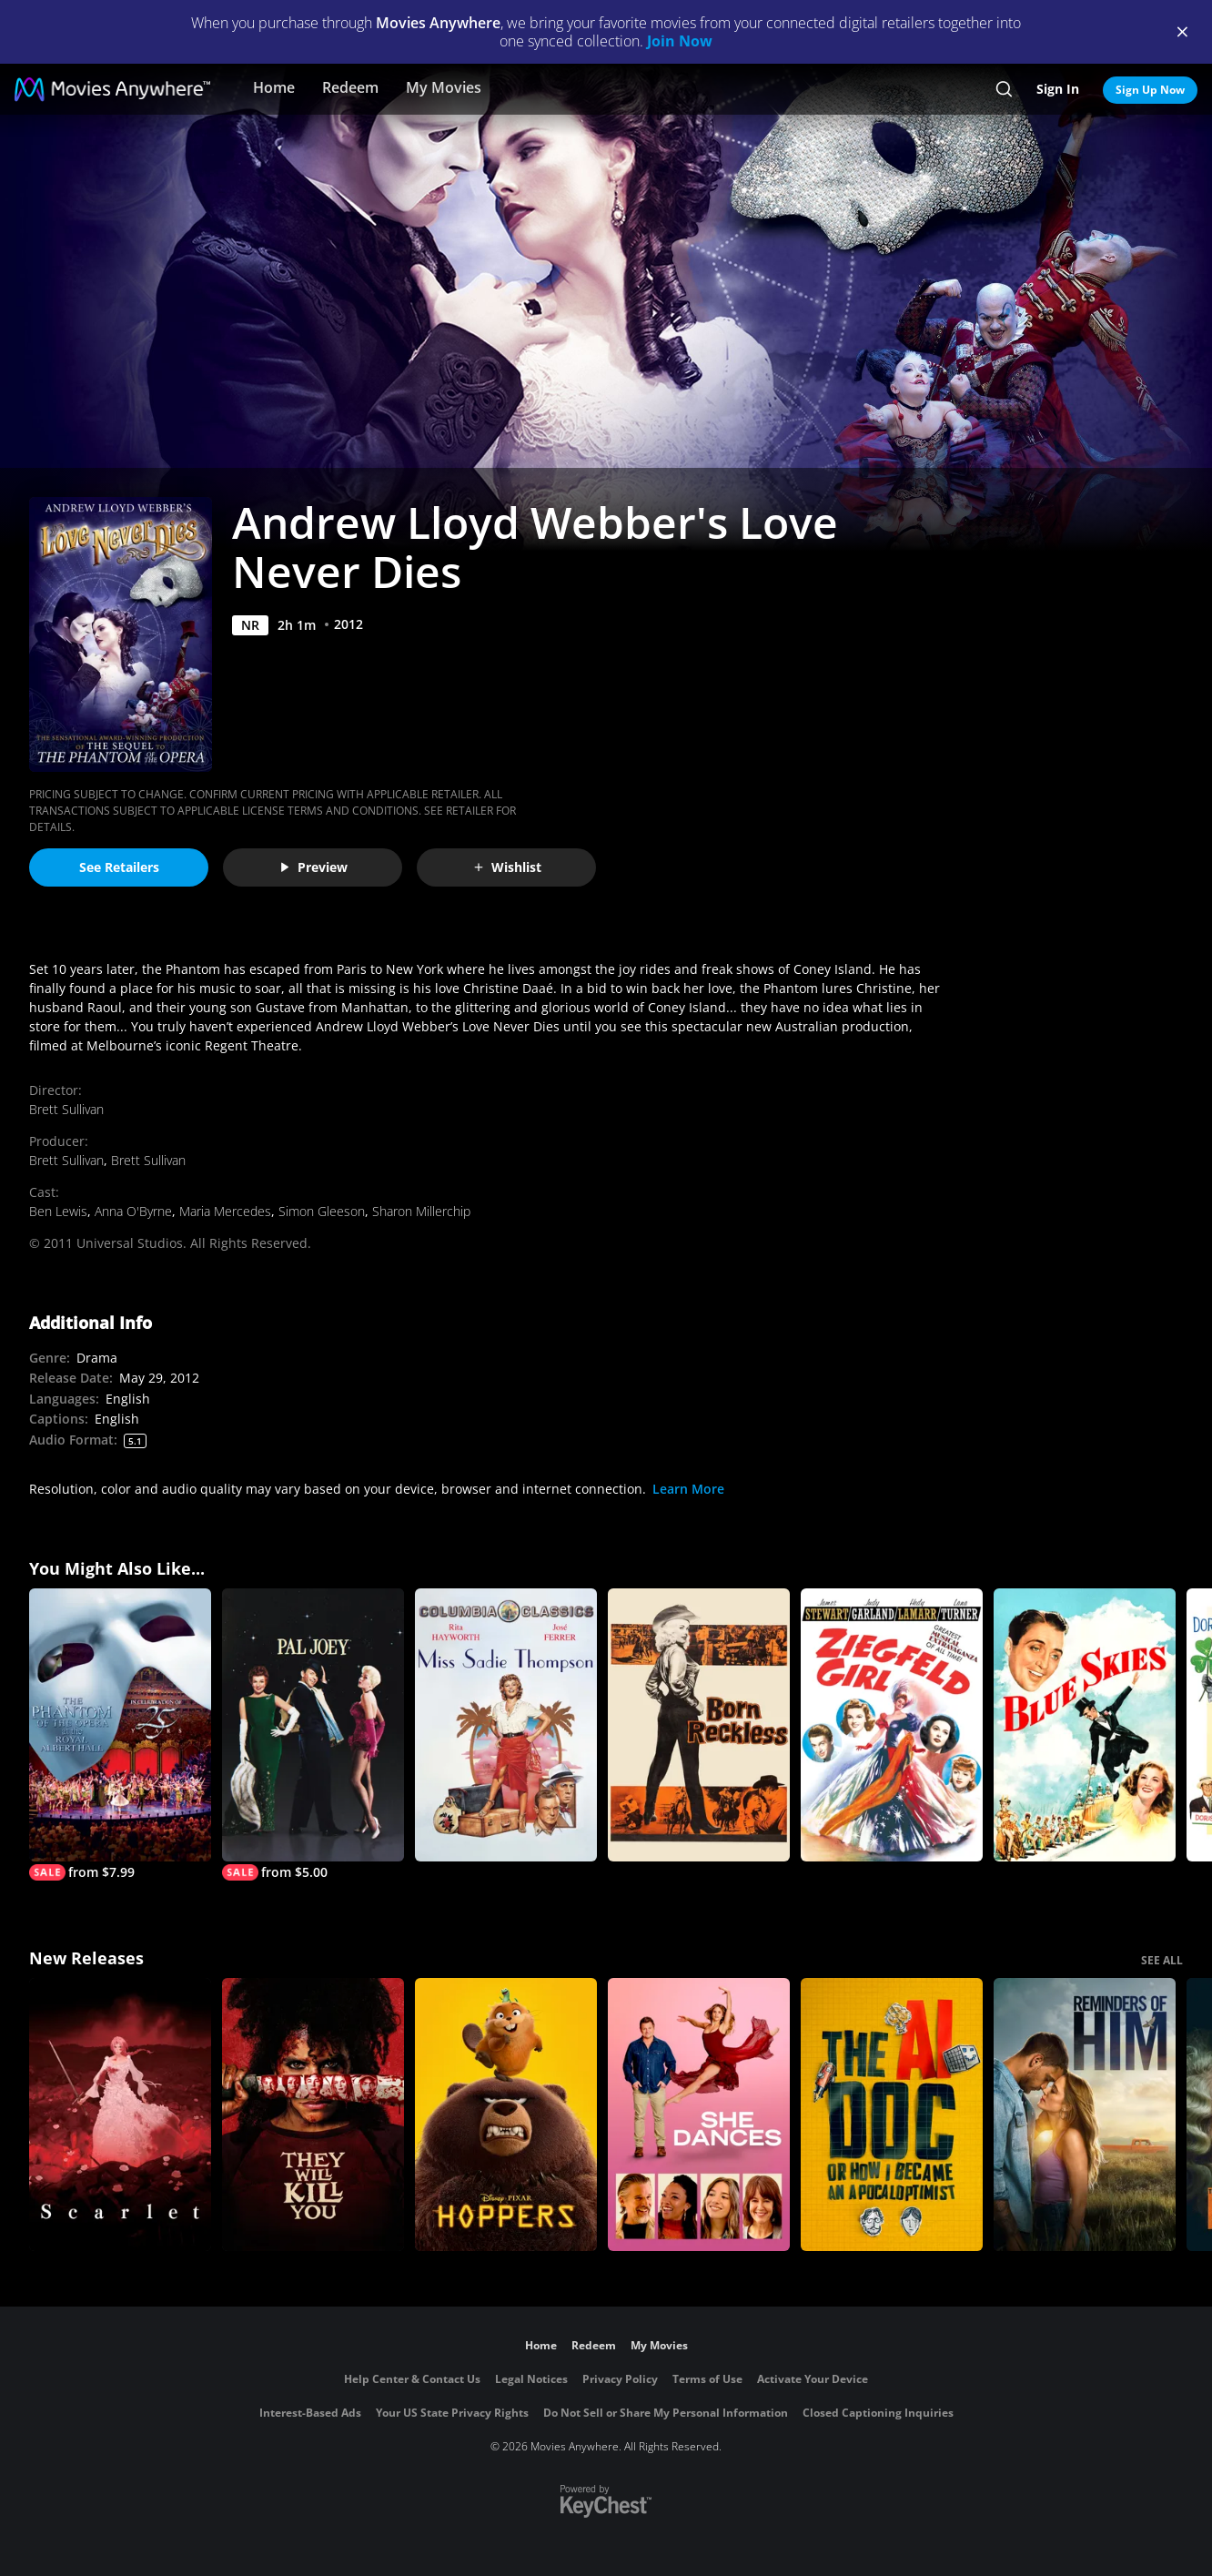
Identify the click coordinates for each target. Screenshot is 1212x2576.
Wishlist (506, 867)
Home (274, 87)
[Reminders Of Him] (1085, 2114)
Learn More (688, 1488)
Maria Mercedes (225, 1211)
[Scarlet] (120, 2114)
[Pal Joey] (313, 1734)
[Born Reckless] (699, 1724)
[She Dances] (699, 2114)
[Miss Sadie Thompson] (506, 1724)
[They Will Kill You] (313, 2114)
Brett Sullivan (66, 1109)
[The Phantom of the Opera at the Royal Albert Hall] (120, 1734)
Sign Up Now (1150, 89)
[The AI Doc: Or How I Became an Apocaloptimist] (892, 2114)
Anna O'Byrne (133, 1211)
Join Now (679, 41)
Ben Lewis (58, 1211)
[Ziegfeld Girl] (892, 1724)
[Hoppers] (506, 2114)
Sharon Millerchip (421, 1211)
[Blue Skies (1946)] (1085, 1724)
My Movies (443, 87)
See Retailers (119, 867)
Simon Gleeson (321, 1211)
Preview (313, 867)
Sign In (1057, 88)
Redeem (350, 87)
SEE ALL (1162, 1960)
